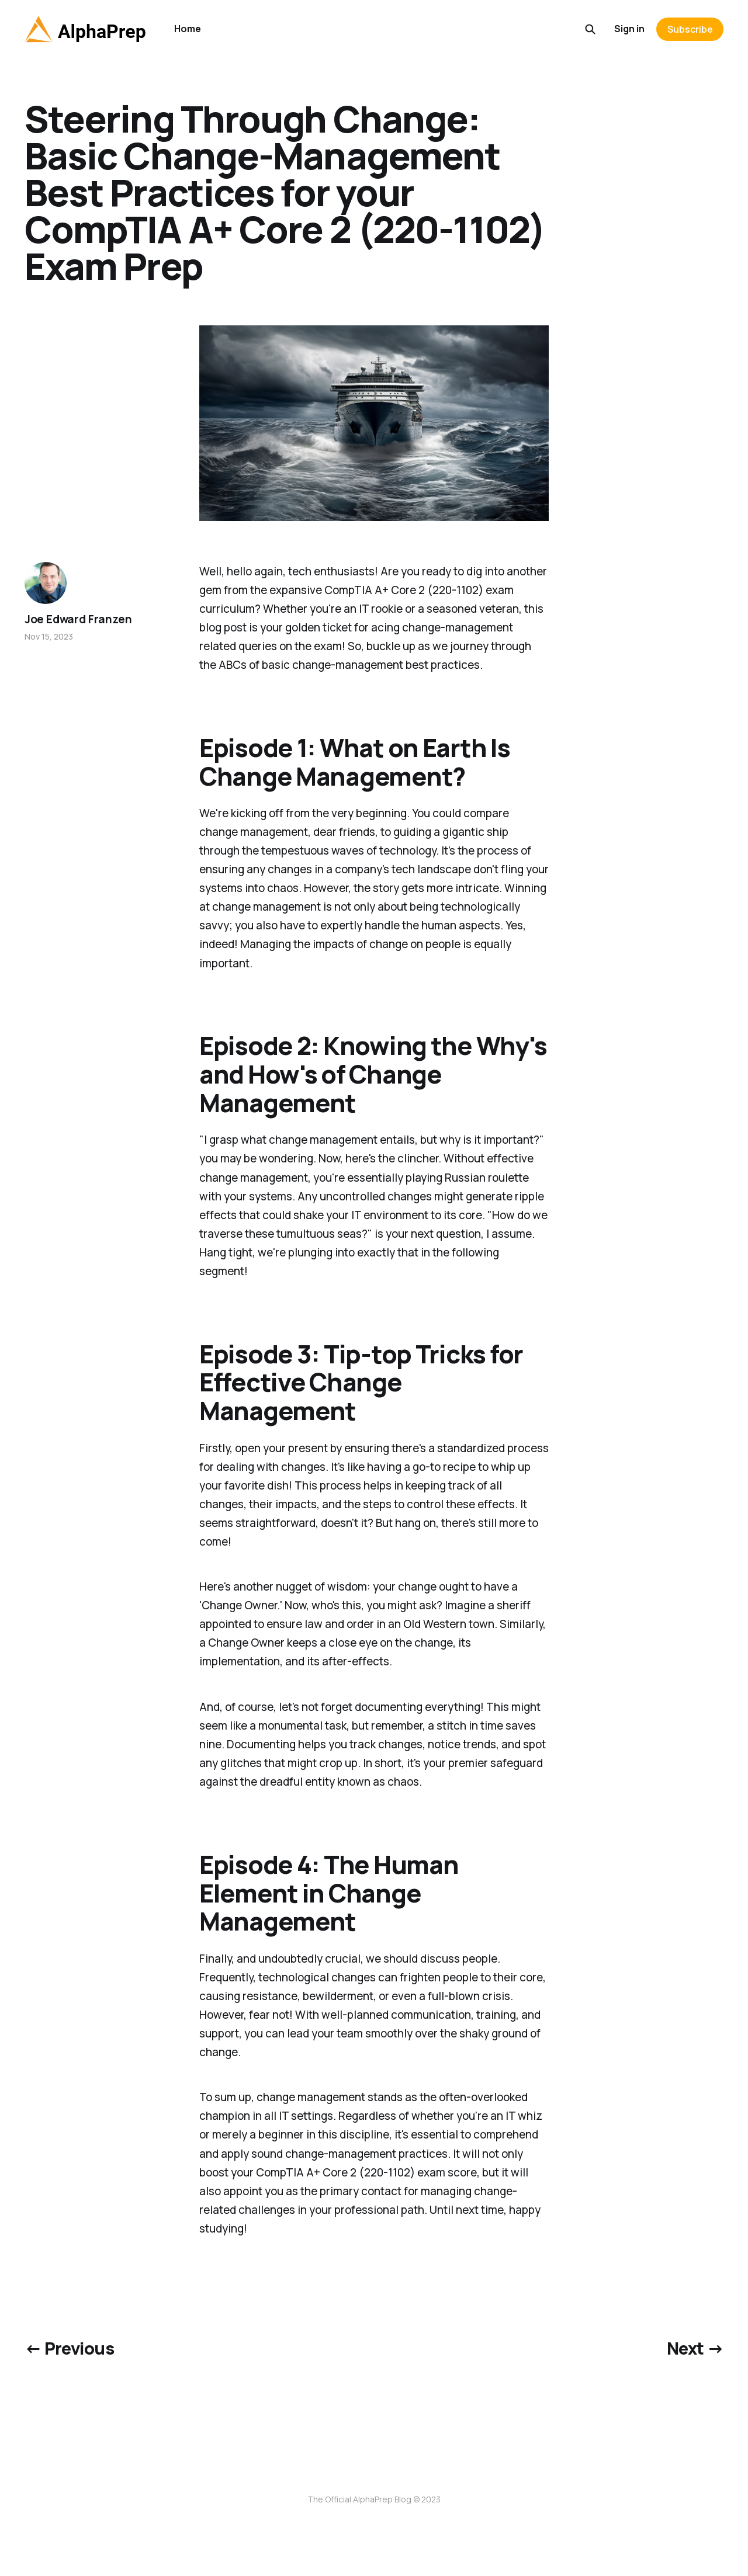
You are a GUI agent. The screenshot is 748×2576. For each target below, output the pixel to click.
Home (187, 28)
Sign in (629, 28)
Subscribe (690, 29)
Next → (695, 2348)
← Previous (69, 2348)
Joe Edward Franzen (78, 619)
